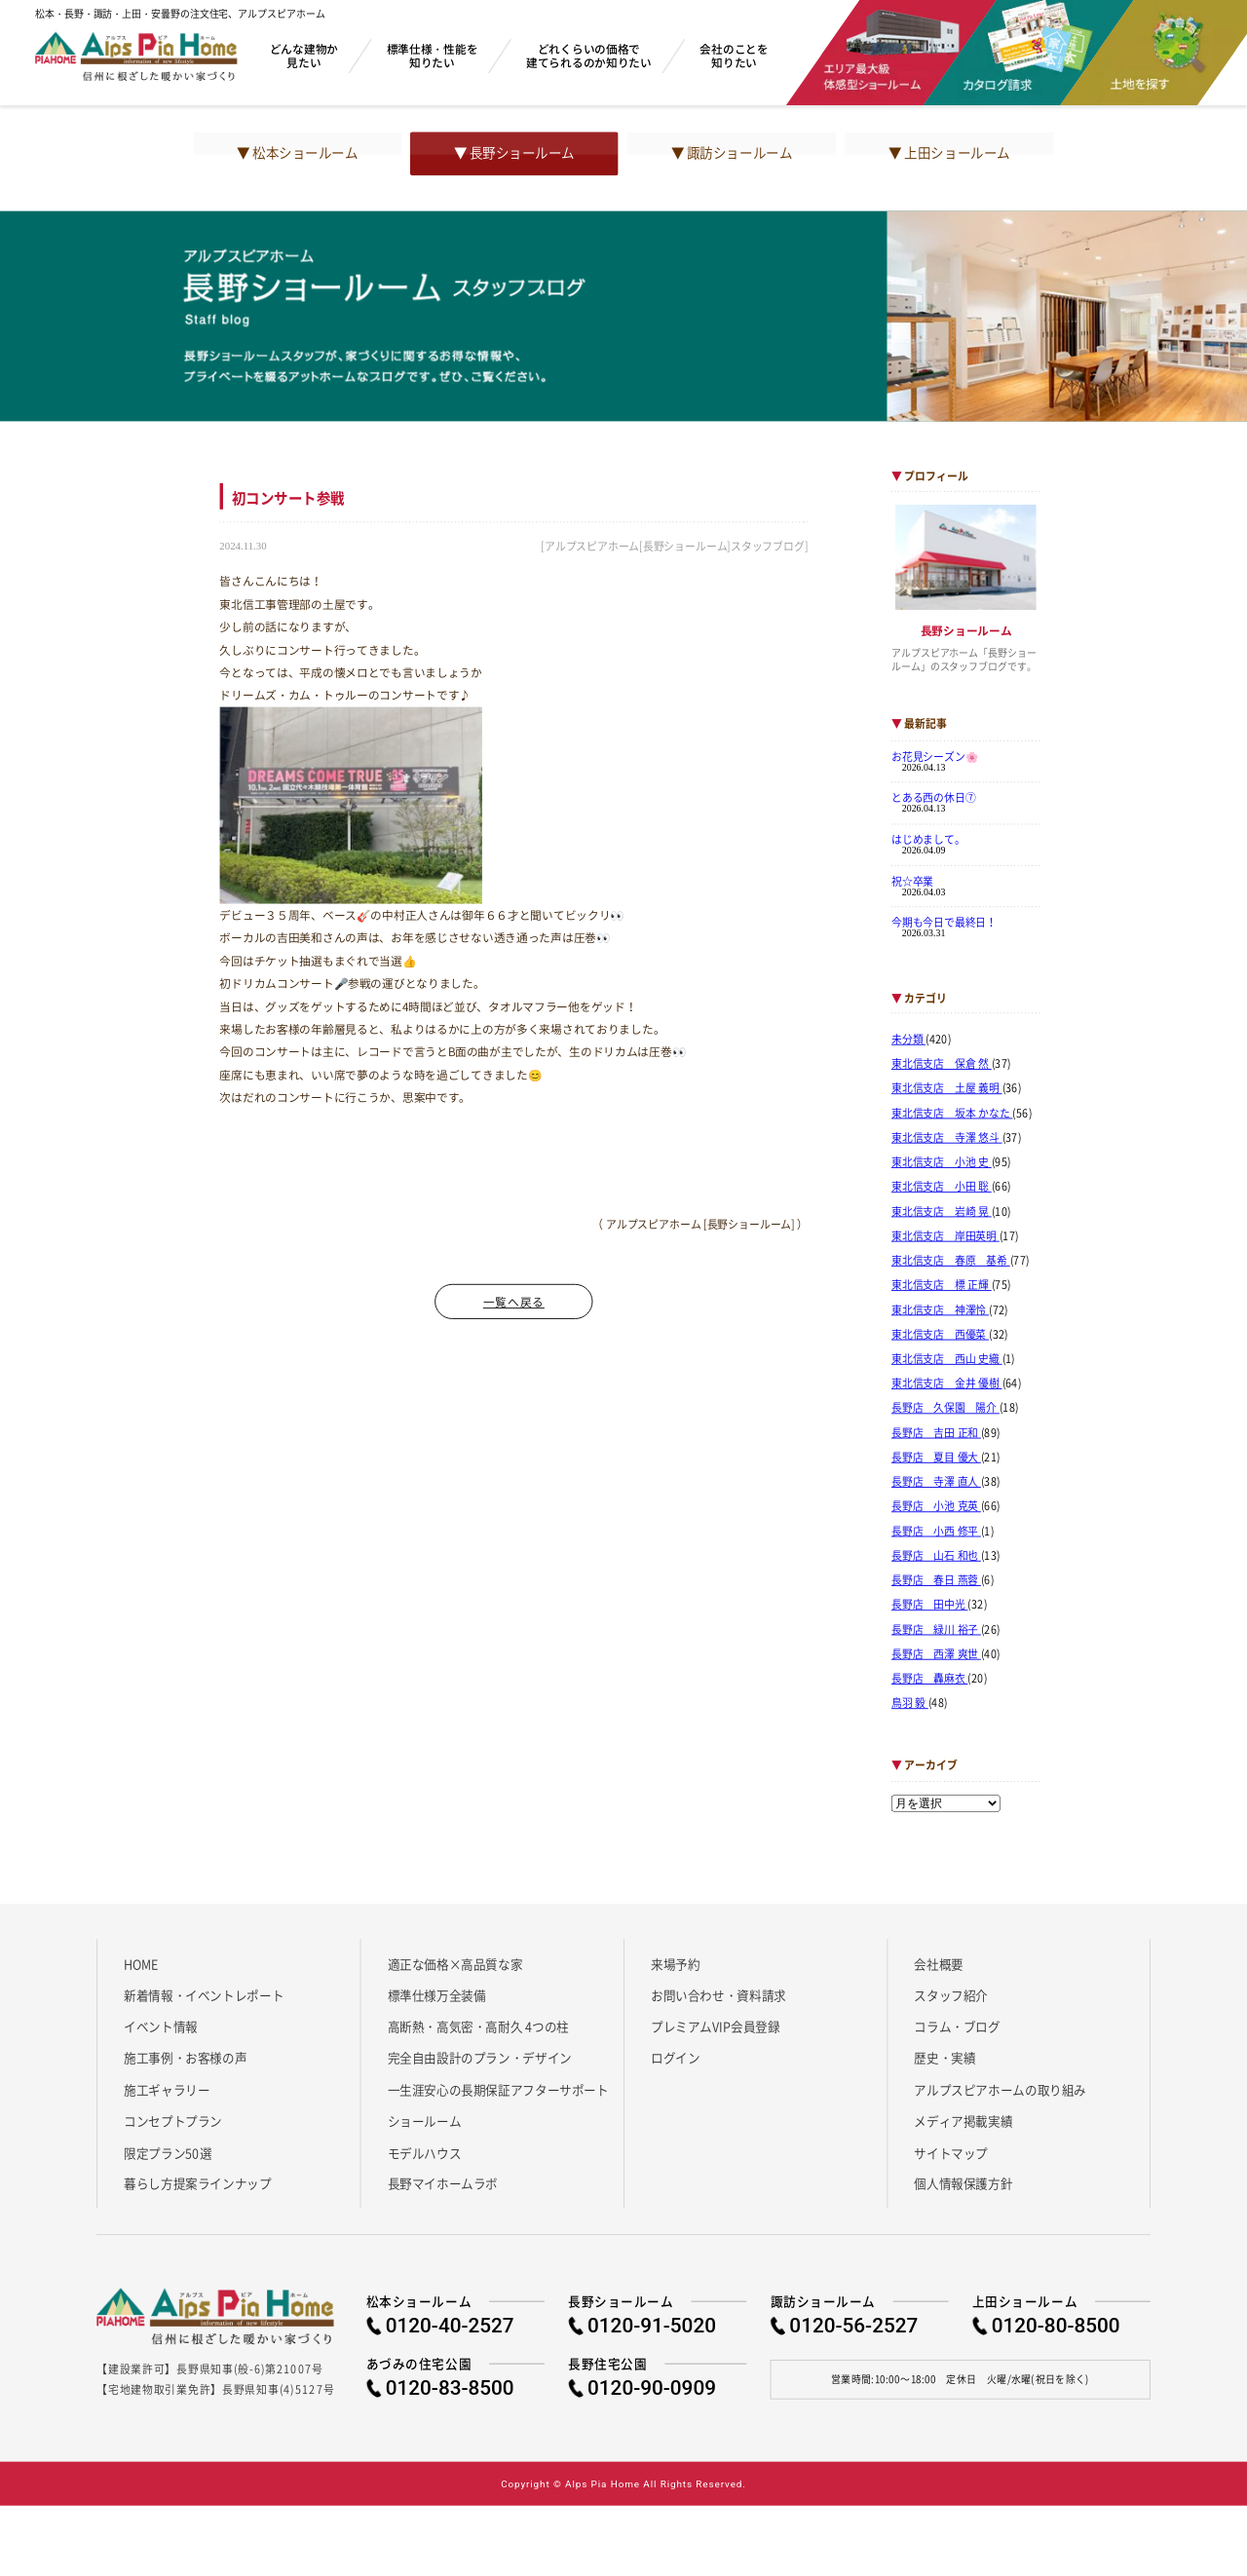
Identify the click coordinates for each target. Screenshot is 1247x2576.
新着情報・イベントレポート (203, 1995)
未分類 (908, 1039)
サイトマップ (951, 2152)
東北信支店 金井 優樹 (946, 1383)
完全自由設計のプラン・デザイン (480, 2057)
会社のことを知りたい (733, 55)
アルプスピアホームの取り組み (1000, 2089)
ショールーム (425, 2121)
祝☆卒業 (912, 881)
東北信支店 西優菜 (940, 1335)
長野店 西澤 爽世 (936, 1654)
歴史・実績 (944, 2057)
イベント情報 (161, 2026)
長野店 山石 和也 (936, 1556)
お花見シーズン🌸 (934, 756)
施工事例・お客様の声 (185, 2057)
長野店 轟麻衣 (929, 1678)
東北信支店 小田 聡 (941, 1186)
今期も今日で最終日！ (944, 921)
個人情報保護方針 (963, 2183)
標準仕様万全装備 (437, 1995)
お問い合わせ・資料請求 (718, 1995)
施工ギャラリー (166, 2089)
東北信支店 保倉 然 (941, 1064)
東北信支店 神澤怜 (940, 1309)
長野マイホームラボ (443, 2183)
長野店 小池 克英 (936, 1506)
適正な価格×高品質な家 (455, 1963)
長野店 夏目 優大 (936, 1457)
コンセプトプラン (173, 2121)
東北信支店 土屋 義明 (946, 1088)
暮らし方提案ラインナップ (197, 2183)
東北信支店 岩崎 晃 (941, 1211)
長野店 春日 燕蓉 (936, 1580)
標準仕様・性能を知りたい (432, 55)
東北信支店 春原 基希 (950, 1261)
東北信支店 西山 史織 (946, 1359)
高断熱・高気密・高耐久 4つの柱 (479, 2026)
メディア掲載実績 (963, 2121)
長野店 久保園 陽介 (945, 1408)
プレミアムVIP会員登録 (715, 2026)
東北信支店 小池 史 (941, 1162)
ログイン (675, 2057)
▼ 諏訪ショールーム (731, 153)
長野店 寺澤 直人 (936, 1482)
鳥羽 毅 (909, 1703)
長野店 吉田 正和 (936, 1433)
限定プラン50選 (167, 2152)
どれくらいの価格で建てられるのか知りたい (589, 55)
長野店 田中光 (929, 1604)
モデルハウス (425, 2152)
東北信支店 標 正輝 (941, 1285)
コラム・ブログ (957, 2026)
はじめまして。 (928, 839)
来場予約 (675, 1963)
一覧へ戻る (514, 1302)
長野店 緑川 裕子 (936, 1629)
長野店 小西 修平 (936, 1530)
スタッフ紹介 (951, 1995)
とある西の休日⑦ (933, 798)
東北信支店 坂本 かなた (951, 1112)
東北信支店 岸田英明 (945, 1236)
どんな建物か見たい (304, 55)
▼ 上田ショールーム (948, 153)
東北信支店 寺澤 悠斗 (946, 1138)
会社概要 (938, 1963)
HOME (141, 1963)
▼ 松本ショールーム (297, 153)
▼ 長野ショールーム (514, 153)
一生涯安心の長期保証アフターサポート (498, 2089)
